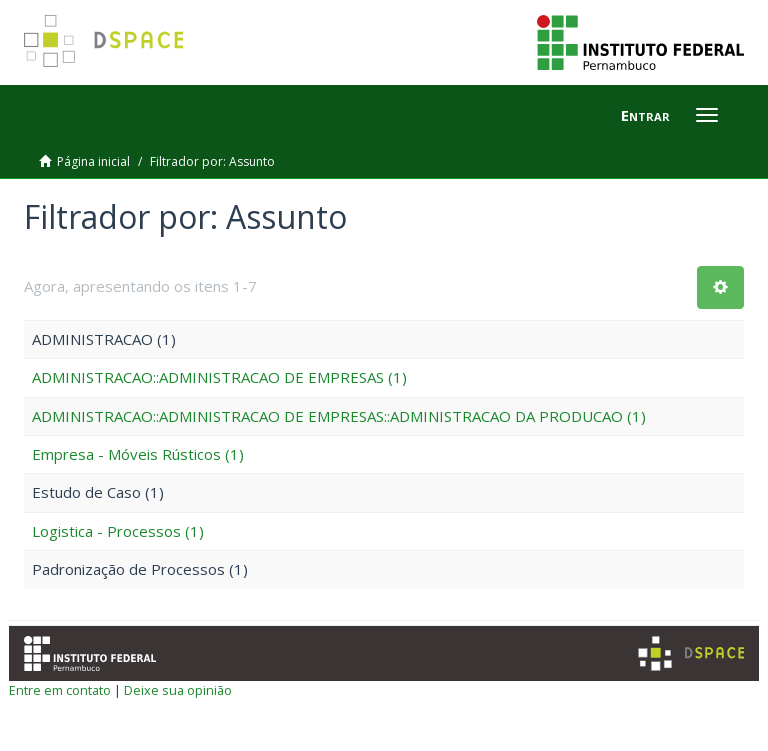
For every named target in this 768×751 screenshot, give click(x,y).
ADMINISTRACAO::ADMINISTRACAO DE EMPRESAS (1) (219, 377)
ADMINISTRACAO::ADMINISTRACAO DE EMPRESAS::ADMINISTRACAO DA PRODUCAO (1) (339, 416)
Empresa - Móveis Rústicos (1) (138, 454)
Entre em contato (60, 690)
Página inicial (93, 161)
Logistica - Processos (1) (118, 531)
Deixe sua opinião (178, 690)
